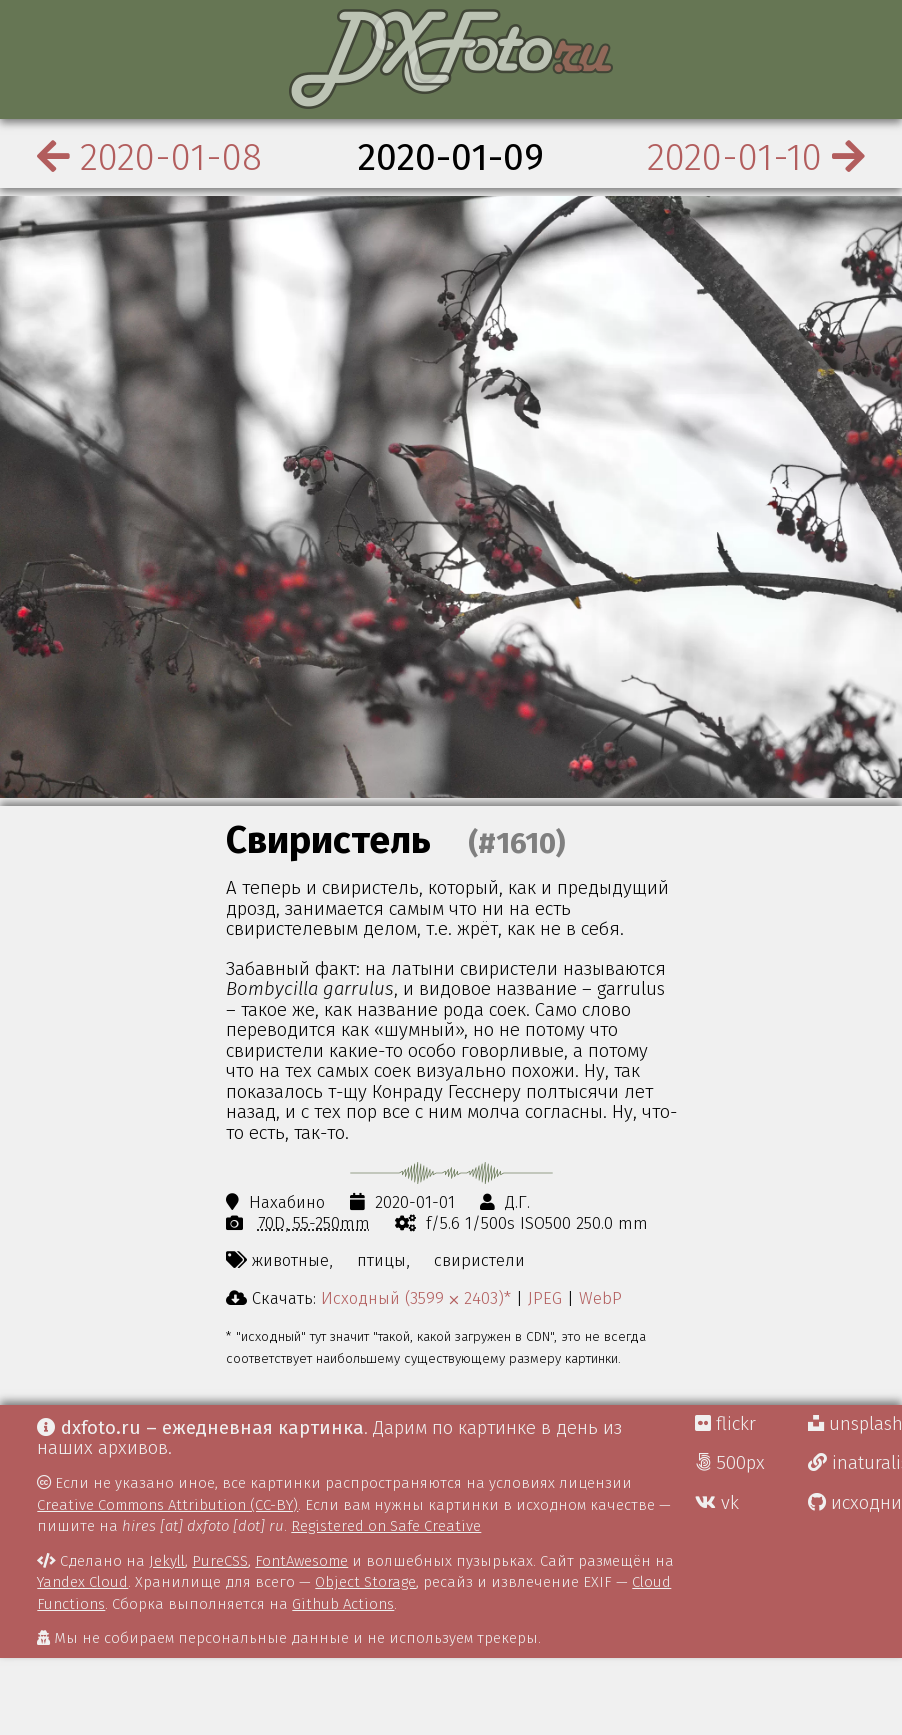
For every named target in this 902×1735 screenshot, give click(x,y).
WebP (600, 1298)
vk (717, 1503)
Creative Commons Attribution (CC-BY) (167, 1505)
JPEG (545, 1298)
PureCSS (220, 1561)
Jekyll (167, 1561)
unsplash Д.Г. (855, 1424)
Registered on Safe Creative (386, 1526)
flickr (725, 1424)
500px (730, 1463)
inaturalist (855, 1463)
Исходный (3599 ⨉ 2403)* (416, 1298)
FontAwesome (301, 1561)
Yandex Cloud (82, 1582)
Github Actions (343, 1604)
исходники (855, 1503)
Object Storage (365, 1582)
